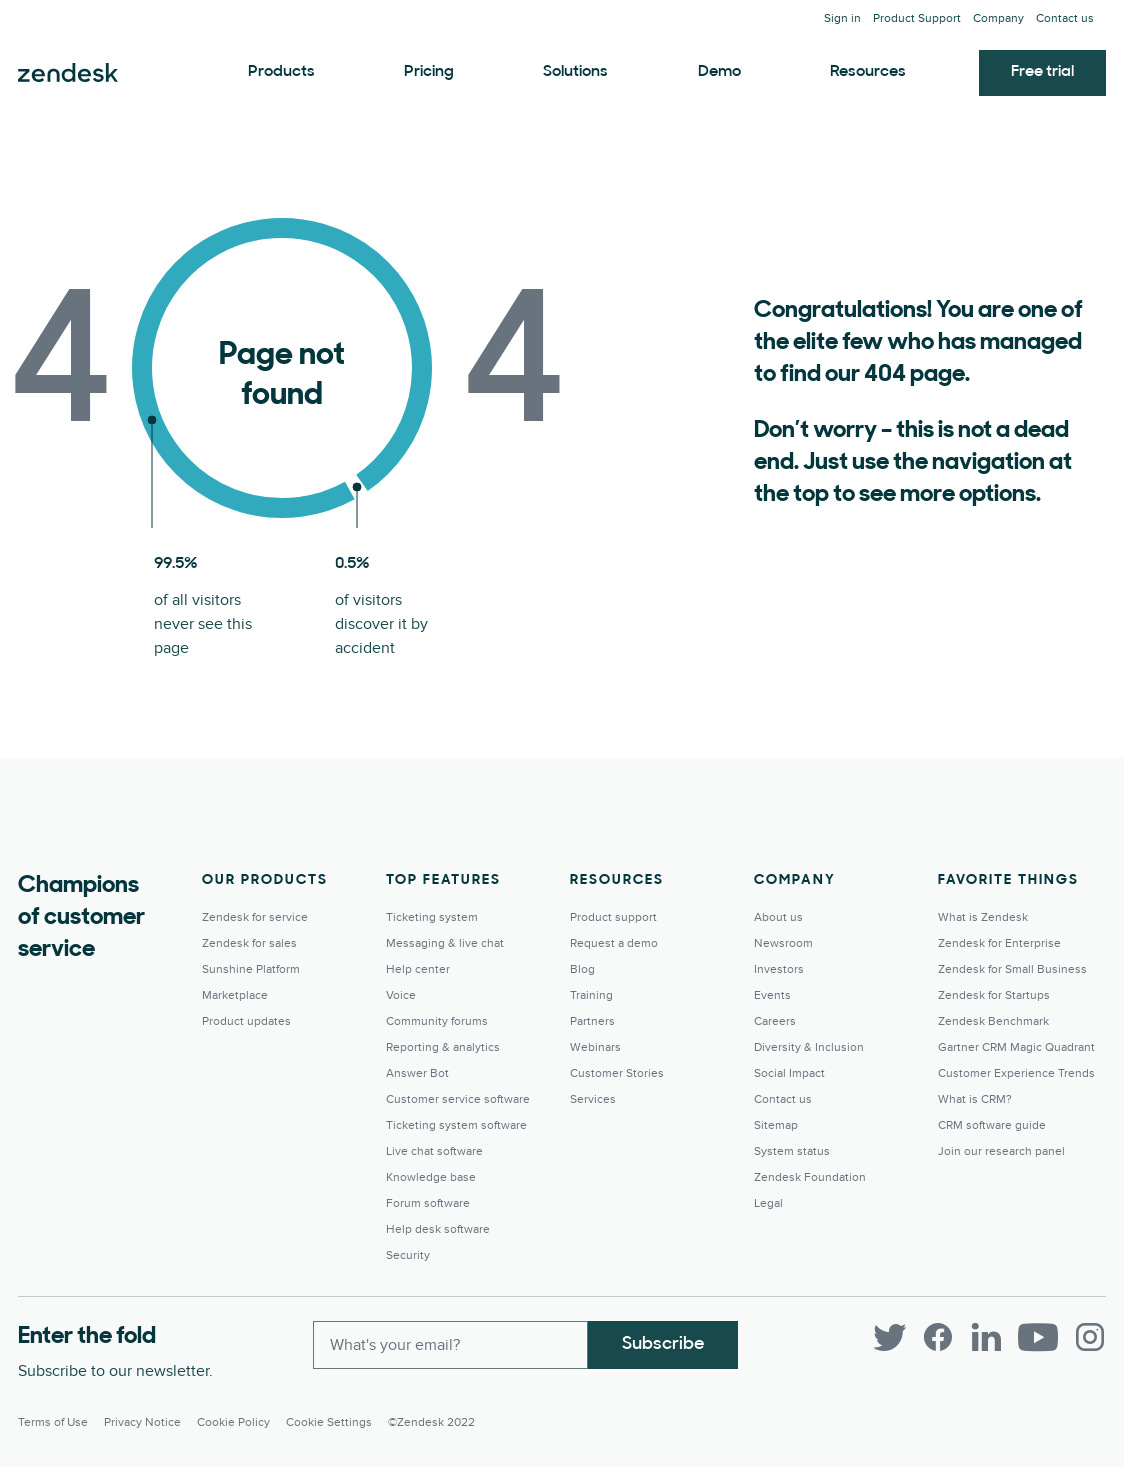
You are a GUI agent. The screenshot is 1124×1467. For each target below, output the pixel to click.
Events (772, 995)
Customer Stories (617, 1073)
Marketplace (235, 995)
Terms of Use (53, 1422)
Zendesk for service (255, 917)
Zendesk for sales (249, 943)
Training (591, 995)
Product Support (917, 18)
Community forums (437, 1021)
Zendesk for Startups (994, 995)
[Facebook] (938, 1337)
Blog (582, 969)
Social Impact (789, 1073)
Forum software (428, 1203)
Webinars (595, 1047)
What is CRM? (975, 1099)
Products (281, 72)
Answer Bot (417, 1073)
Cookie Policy (233, 1422)
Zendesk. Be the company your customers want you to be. (68, 73)
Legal (768, 1203)
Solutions (575, 72)
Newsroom (783, 943)
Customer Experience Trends (1016, 1073)
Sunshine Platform (251, 969)
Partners (592, 1021)
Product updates (246, 1021)
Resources (868, 72)
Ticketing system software (456, 1125)
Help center (418, 969)
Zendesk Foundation (810, 1177)
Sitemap (776, 1125)
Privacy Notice (142, 1422)
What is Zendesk (983, 917)
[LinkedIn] (986, 1337)
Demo (719, 72)
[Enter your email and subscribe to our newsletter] (450, 1345)
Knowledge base (431, 1177)
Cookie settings (329, 1422)
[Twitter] (890, 1337)
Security (408, 1255)
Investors (779, 969)
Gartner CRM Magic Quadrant (1016, 1047)
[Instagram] (1090, 1337)
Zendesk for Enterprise (999, 943)
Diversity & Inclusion (809, 1047)
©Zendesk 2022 (431, 1422)
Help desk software (438, 1229)
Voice (401, 995)
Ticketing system (432, 917)
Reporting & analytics (443, 1047)
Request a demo (614, 943)
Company (998, 18)
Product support (613, 917)
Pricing (429, 72)
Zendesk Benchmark (993, 1021)
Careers (775, 1021)
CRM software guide (992, 1125)
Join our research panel (1001, 1151)
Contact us (1065, 18)
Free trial (1042, 72)
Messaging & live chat (445, 943)
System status (792, 1151)
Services (593, 1099)
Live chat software (434, 1151)
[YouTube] (1038, 1337)
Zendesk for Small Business (1012, 969)
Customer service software (458, 1099)
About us (778, 917)
